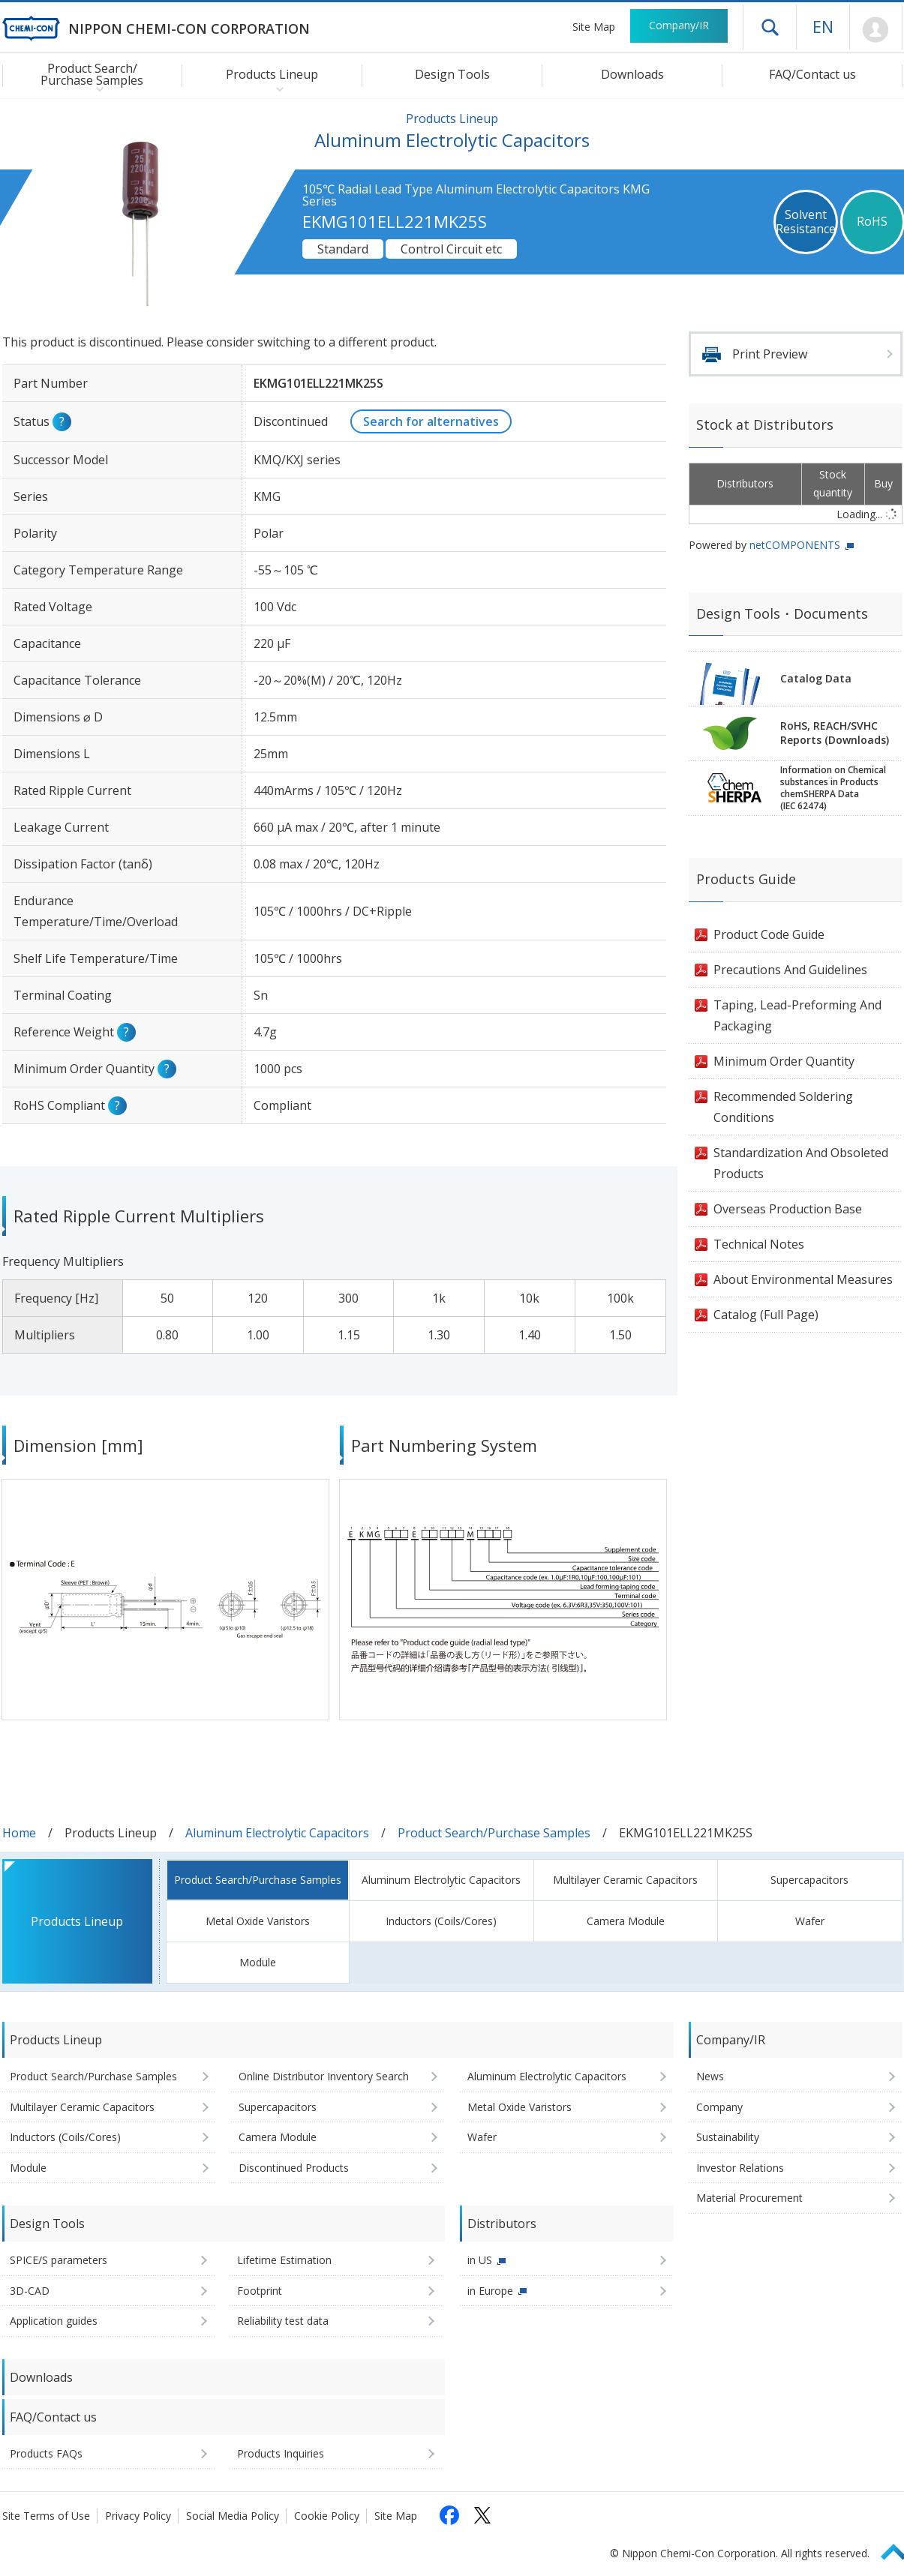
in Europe (490, 2291)
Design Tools (452, 74)
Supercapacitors (809, 1880)
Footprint (259, 2291)
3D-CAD (30, 2291)
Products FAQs (46, 2453)
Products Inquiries (280, 2453)
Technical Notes (758, 1244)
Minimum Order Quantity (783, 1061)
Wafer (809, 1921)
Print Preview (769, 354)
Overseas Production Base (787, 1209)
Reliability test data (283, 2321)
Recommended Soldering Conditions (783, 1107)
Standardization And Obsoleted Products (800, 1163)
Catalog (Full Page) (765, 1314)
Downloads (632, 74)
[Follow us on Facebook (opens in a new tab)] (449, 2515)
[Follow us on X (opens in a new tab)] (482, 2515)
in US (479, 2260)
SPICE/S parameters (58, 2260)
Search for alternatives (431, 421)
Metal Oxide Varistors (258, 1921)
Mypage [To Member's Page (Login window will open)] (876, 29)
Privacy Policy (138, 2516)
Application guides (54, 2321)
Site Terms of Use (46, 2516)
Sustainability (727, 2137)
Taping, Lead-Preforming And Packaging (797, 1015)
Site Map (593, 26)
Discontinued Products (294, 2168)
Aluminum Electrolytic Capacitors (277, 1833)
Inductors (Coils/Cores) (441, 1921)
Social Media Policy (232, 2516)
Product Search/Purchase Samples (494, 1833)
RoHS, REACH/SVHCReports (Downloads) (834, 732)
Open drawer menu (769, 26)
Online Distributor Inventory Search (324, 2076)
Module (257, 1962)
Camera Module (626, 1921)
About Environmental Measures (803, 1279)
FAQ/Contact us (812, 74)
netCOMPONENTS (794, 545)
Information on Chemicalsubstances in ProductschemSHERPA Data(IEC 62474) (833, 788)
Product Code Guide (768, 934)
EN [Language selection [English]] (822, 26)
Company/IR (679, 25)
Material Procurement (749, 2198)
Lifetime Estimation (284, 2260)
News (710, 2076)
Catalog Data (815, 678)
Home (19, 1833)
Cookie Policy (326, 2516)
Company (719, 2107)
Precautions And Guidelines (790, 969)
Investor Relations (740, 2168)
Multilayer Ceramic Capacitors (625, 1880)
